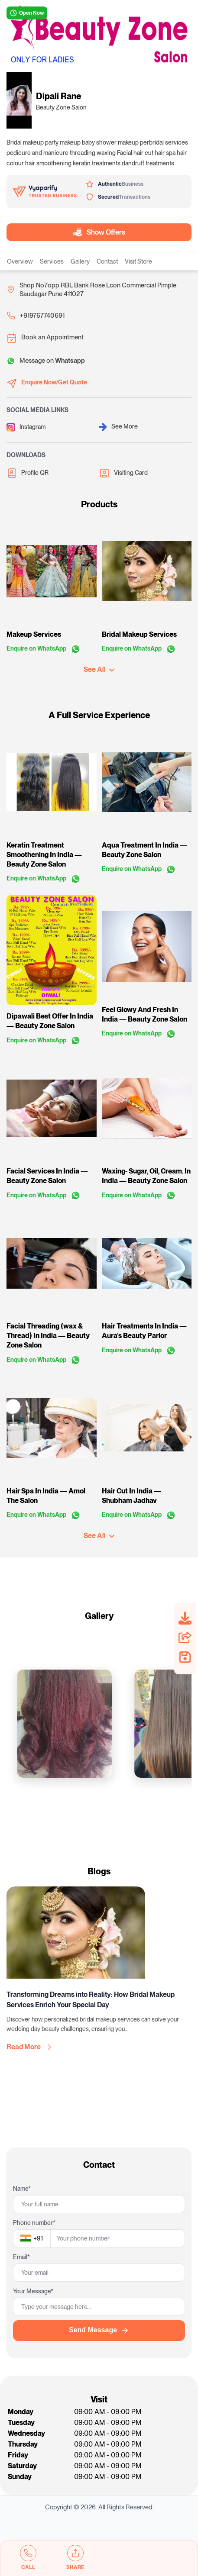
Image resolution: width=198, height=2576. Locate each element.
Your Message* (33, 2291)
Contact (107, 261)
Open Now (27, 13)
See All (99, 669)
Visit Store (138, 261)
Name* (22, 2188)
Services (52, 261)
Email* (21, 2257)
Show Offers (98, 232)
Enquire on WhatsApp (43, 649)
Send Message (99, 2330)
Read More (28, 2047)
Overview (20, 261)
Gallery (80, 261)
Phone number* (34, 2222)
